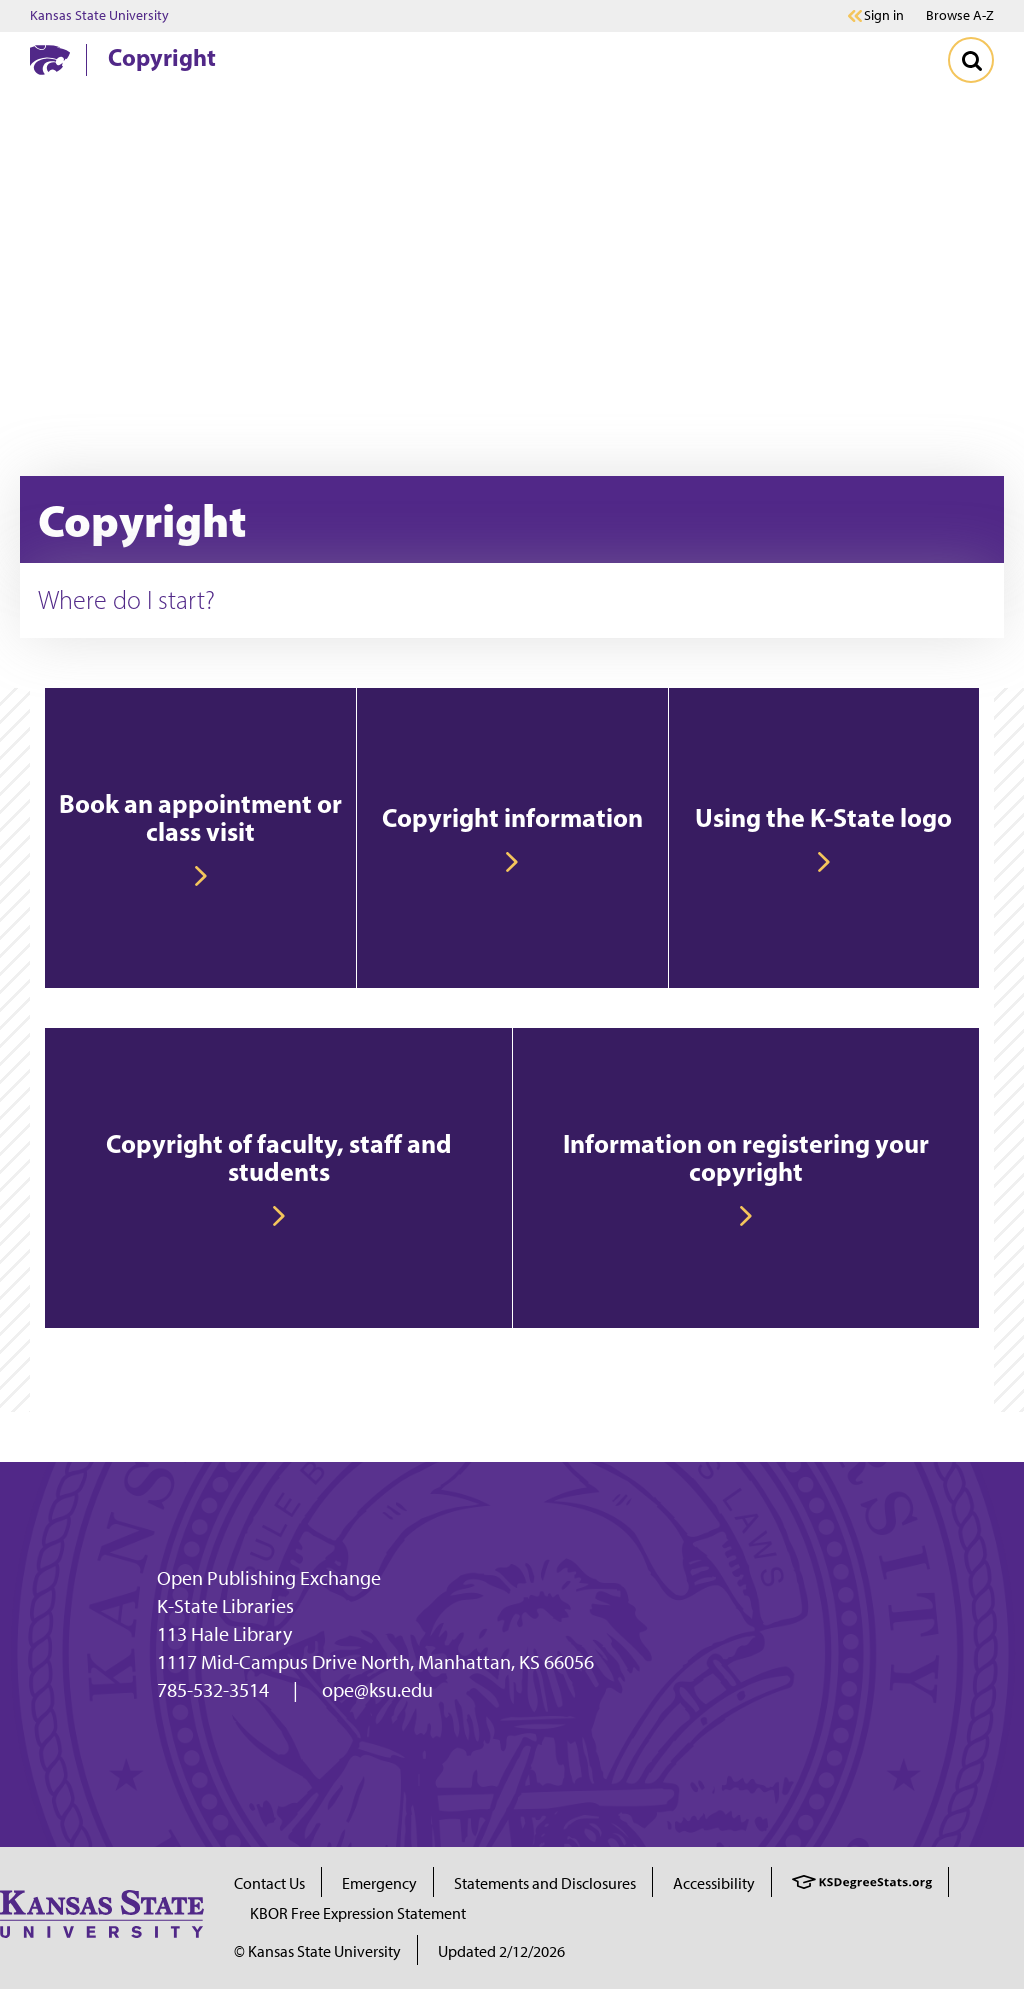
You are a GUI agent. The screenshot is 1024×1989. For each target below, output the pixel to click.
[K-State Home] (50, 59)
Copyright (162, 57)
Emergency (379, 1883)
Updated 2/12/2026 (501, 1951)
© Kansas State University (317, 1951)
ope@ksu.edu (377, 1690)
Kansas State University (99, 16)
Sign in (884, 16)
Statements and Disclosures (545, 1883)
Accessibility (714, 1883)
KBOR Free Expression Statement (358, 1913)
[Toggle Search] (971, 60)
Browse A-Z (960, 15)
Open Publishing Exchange (269, 1578)
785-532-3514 (213, 1690)
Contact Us (269, 1883)
